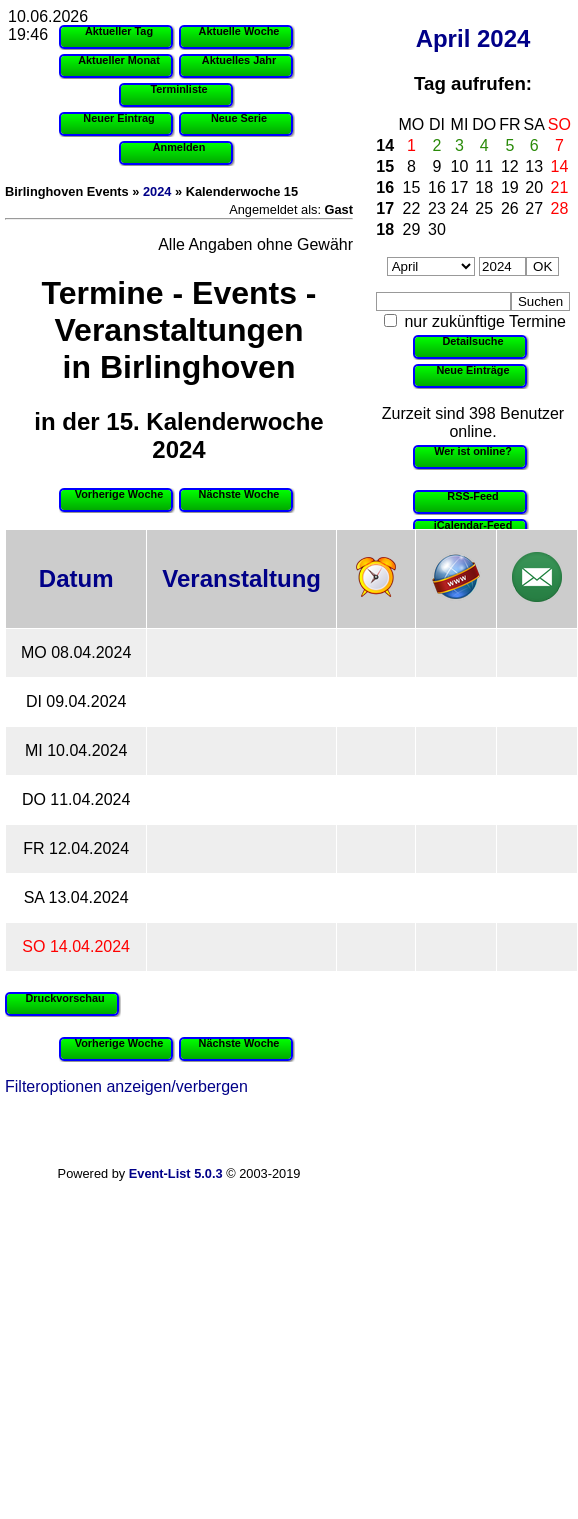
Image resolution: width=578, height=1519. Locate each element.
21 (560, 187)
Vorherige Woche (119, 494)
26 (510, 208)
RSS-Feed (472, 496)
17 (460, 187)
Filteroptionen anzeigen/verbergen (126, 1086)
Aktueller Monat (119, 60)
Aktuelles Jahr (239, 60)
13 (534, 166)
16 (385, 187)
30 (437, 229)
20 (534, 187)
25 (484, 208)
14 (385, 145)
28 (560, 208)
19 (510, 187)
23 (437, 208)
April (443, 38)
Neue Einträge (472, 370)
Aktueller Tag (119, 31)
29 (412, 229)
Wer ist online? (473, 451)
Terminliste (178, 89)
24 (460, 208)
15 (385, 166)
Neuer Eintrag (118, 118)
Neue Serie (239, 118)
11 (484, 166)
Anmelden (179, 147)
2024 (503, 38)
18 (484, 187)
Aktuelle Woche (239, 31)
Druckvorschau (64, 998)
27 (534, 208)
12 (510, 166)
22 (412, 208)
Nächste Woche (239, 494)
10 (460, 166)
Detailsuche (472, 341)
